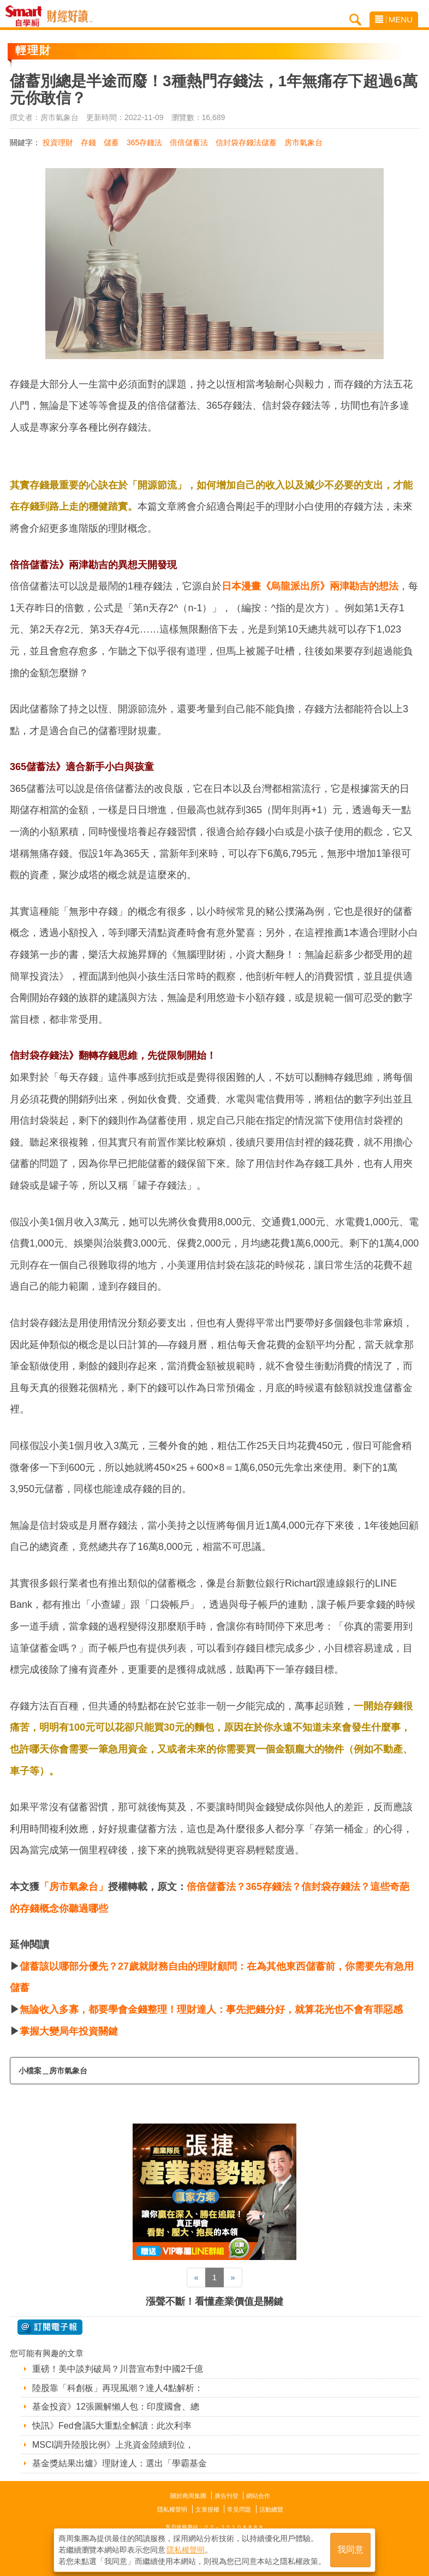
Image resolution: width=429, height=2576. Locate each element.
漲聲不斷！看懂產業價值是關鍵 (214, 2301)
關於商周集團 (188, 2495)
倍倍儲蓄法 (189, 142)
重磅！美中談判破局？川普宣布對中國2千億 (117, 2369)
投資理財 (58, 142)
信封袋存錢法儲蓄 (246, 142)
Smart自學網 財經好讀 (69, 16)
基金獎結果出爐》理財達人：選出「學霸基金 (119, 2463)
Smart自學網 (26, 16)
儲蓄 (111, 142)
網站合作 (258, 2495)
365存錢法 (144, 142)
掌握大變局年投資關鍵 (69, 2031)
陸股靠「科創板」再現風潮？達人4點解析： (117, 2388)
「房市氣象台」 (73, 1886)
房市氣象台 (303, 142)
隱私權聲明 (172, 2509)
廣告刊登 (226, 2495)
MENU (394, 19)
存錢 (88, 142)
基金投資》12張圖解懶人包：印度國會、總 (115, 2406)
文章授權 (207, 2509)
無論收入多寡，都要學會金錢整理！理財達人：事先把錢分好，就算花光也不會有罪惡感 (211, 2009)
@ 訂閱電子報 (49, 2327)
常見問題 (239, 2509)
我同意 (350, 2549)
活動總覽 (271, 2509)
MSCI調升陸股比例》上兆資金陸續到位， (113, 2444)
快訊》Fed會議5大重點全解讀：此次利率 (112, 2425)
